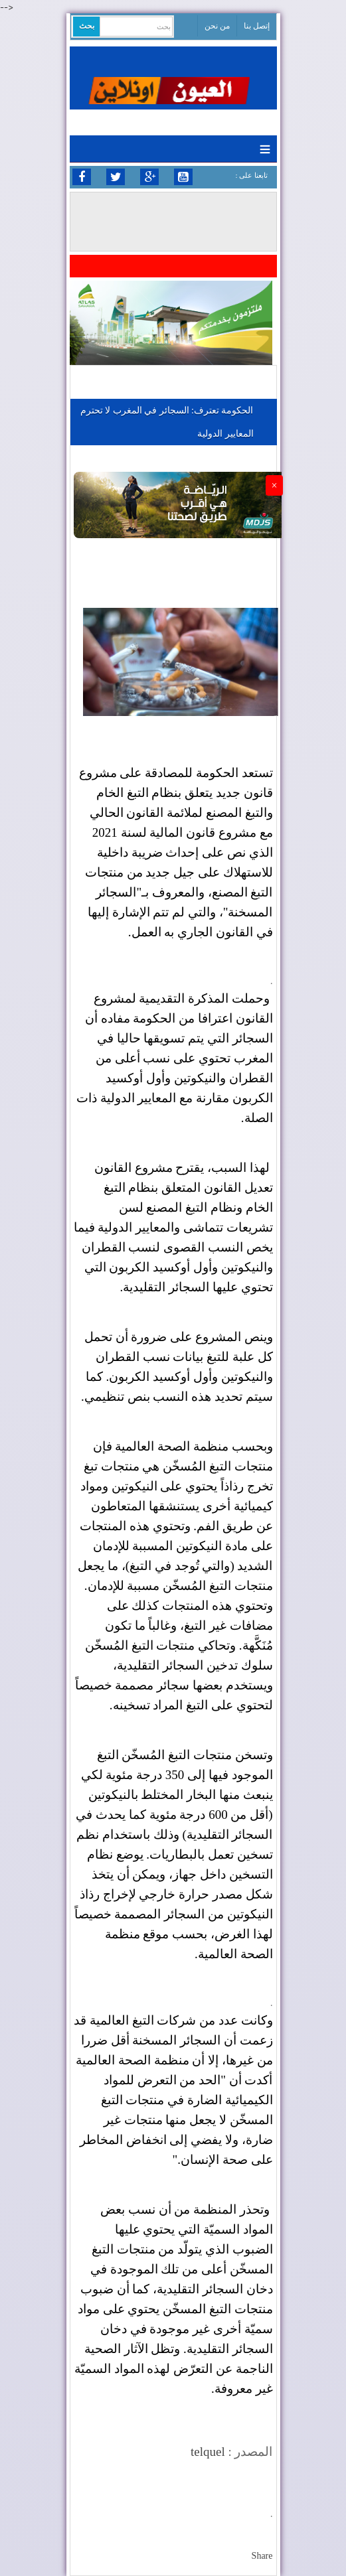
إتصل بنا (257, 26)
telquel (208, 2452)
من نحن (217, 26)
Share (262, 2556)
